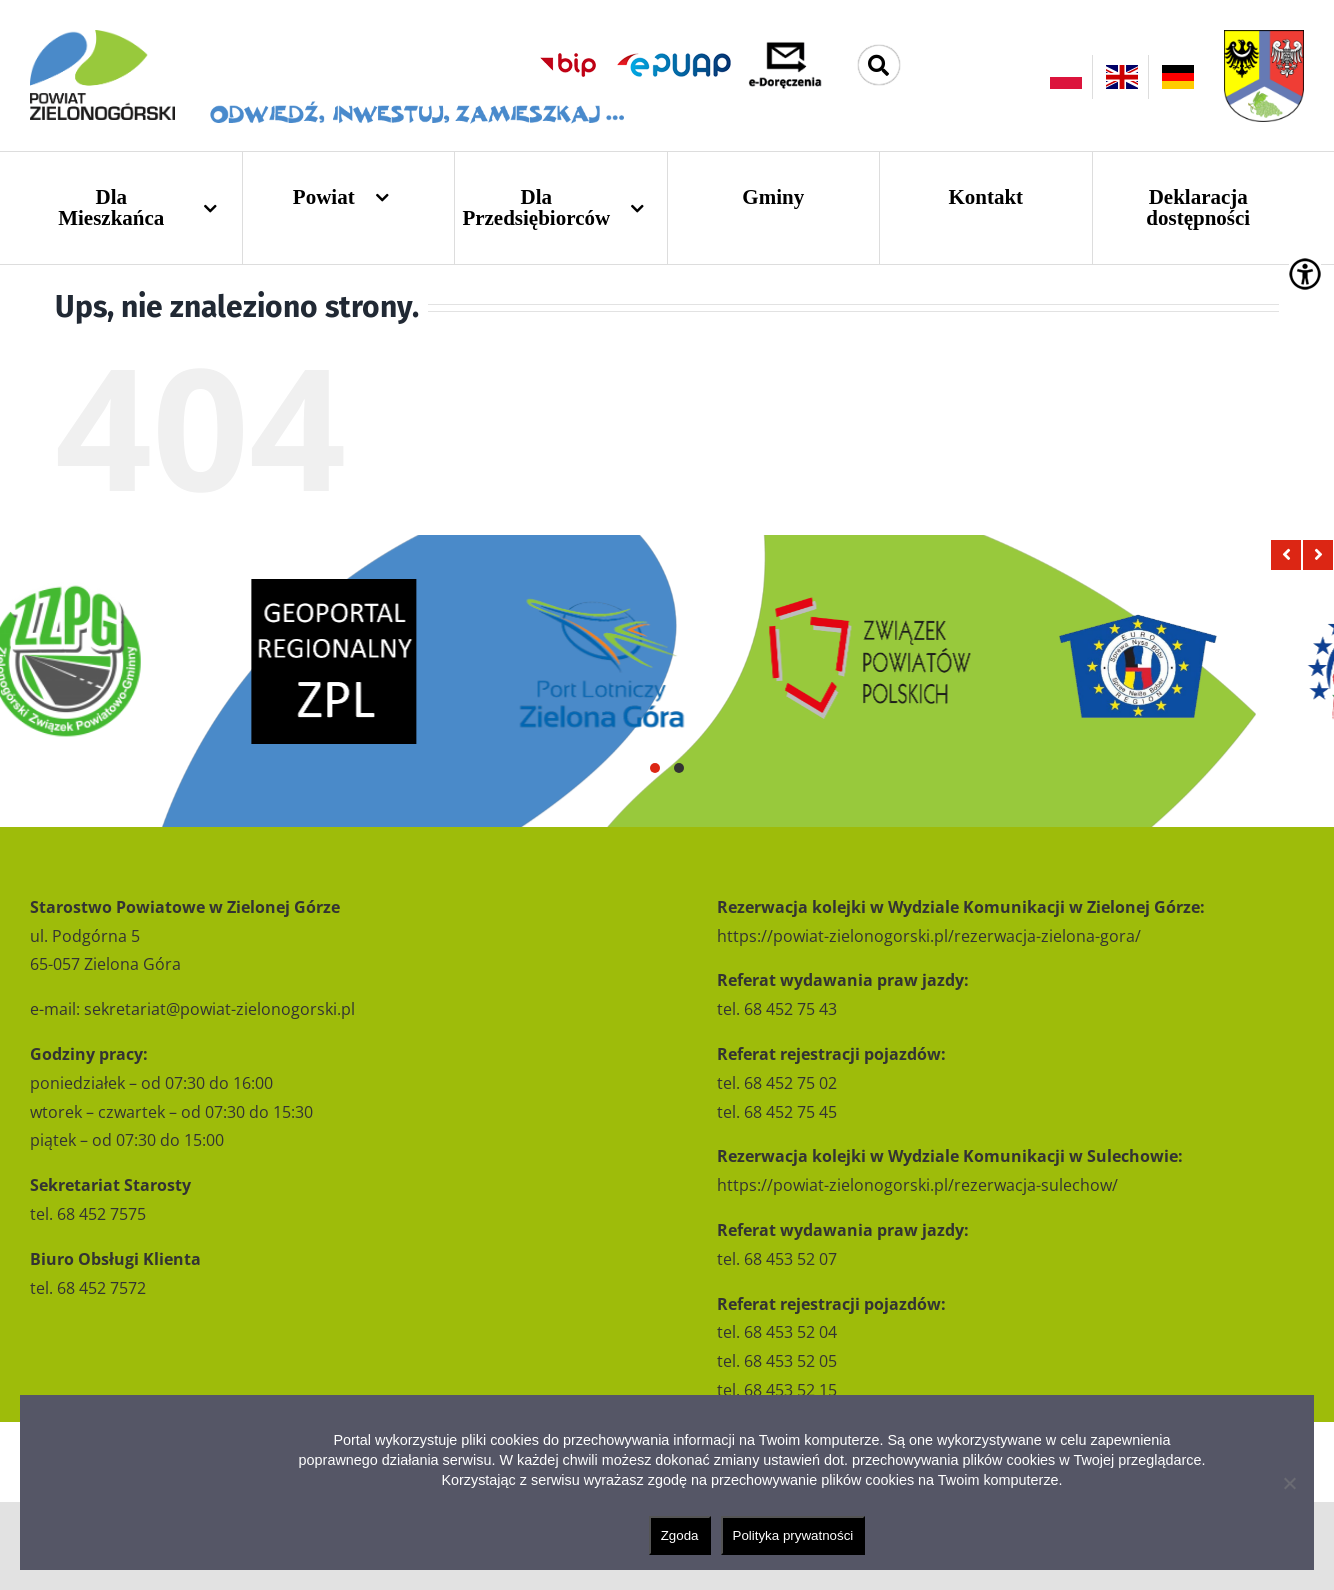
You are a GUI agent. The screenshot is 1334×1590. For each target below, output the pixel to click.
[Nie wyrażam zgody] (1289, 1483)
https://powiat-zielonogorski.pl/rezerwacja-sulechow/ (917, 1185)
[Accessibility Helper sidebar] (1305, 274)
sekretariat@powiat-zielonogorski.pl (219, 1009)
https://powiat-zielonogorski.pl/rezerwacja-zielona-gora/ (929, 936)
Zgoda (680, 1535)
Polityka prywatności (793, 1535)
